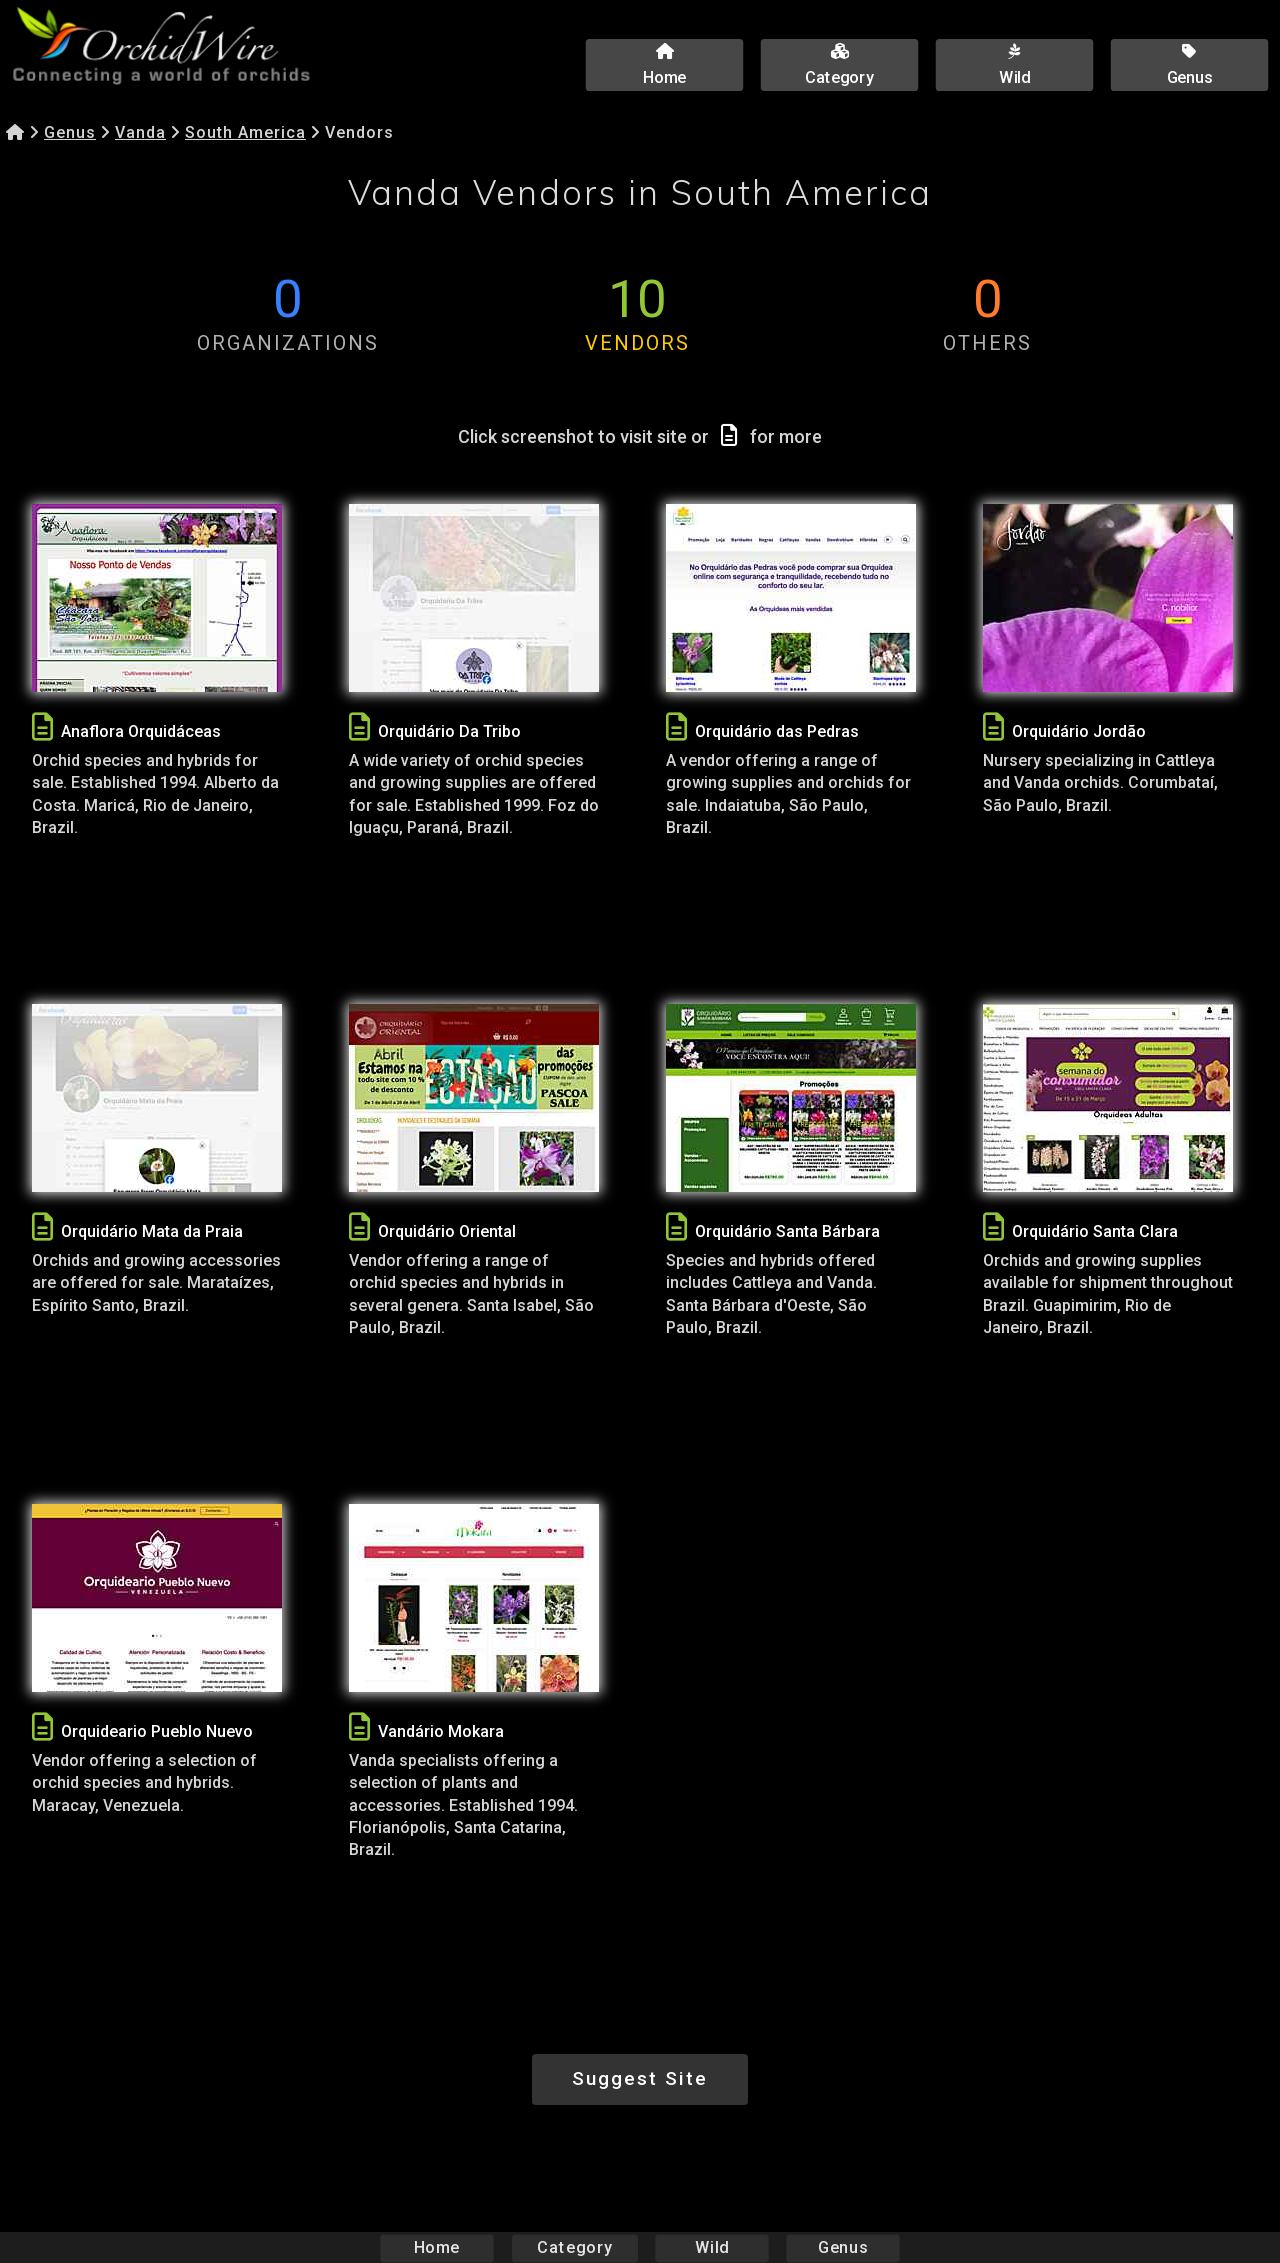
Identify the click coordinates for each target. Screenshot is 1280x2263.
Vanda (140, 132)
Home (437, 2247)
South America (245, 132)
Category (575, 2247)
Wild (712, 2247)
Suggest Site (640, 2078)
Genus (70, 132)
